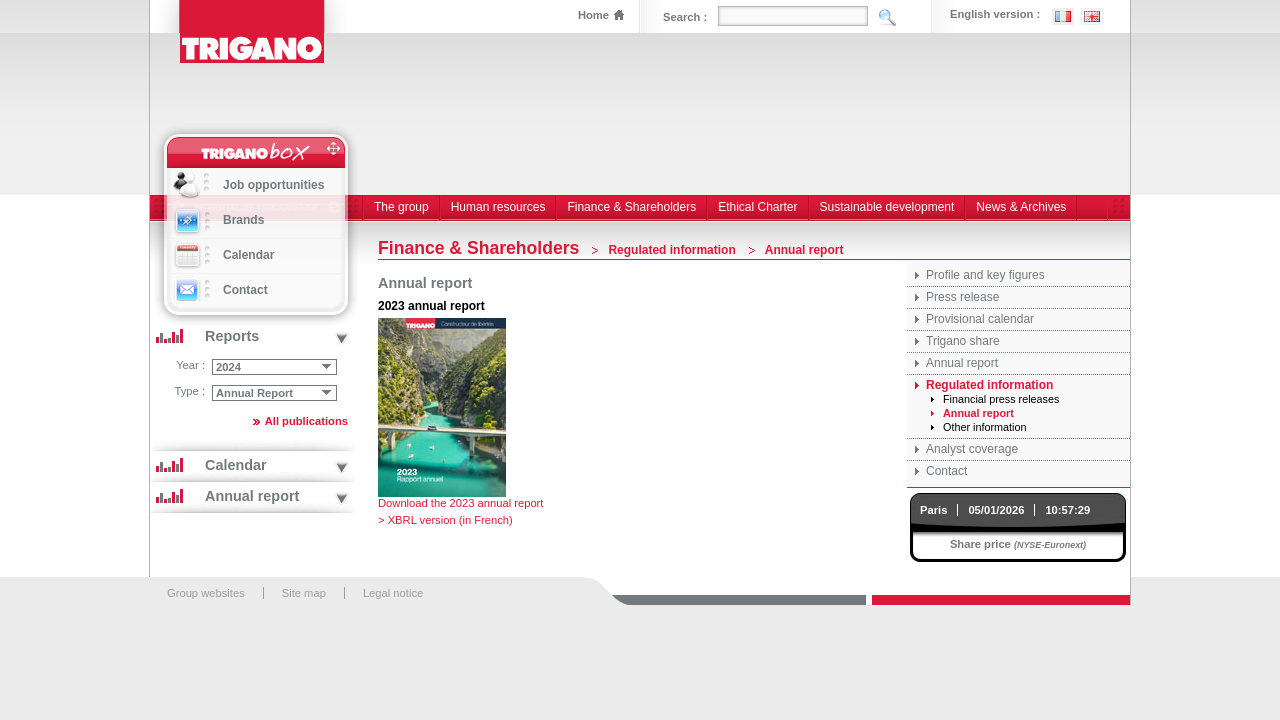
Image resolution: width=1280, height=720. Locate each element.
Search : (685, 17)
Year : (190, 365)
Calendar (248, 255)
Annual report (962, 363)
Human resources (498, 207)
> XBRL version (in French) (445, 520)
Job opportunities (273, 185)
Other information (984, 427)
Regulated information (989, 385)
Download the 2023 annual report (460, 503)
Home (593, 15)
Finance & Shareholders (631, 207)
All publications (306, 421)
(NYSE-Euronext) (1050, 545)
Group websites (206, 593)
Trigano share (963, 341)
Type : (190, 391)
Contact (946, 471)
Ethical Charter (757, 207)
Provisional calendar (980, 319)
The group (401, 207)
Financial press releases (1001, 399)
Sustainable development (887, 207)
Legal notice (393, 593)
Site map (304, 593)
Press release (962, 297)
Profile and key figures (985, 275)
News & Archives (1021, 207)
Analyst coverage (972, 449)
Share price (980, 544)
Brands (243, 220)
